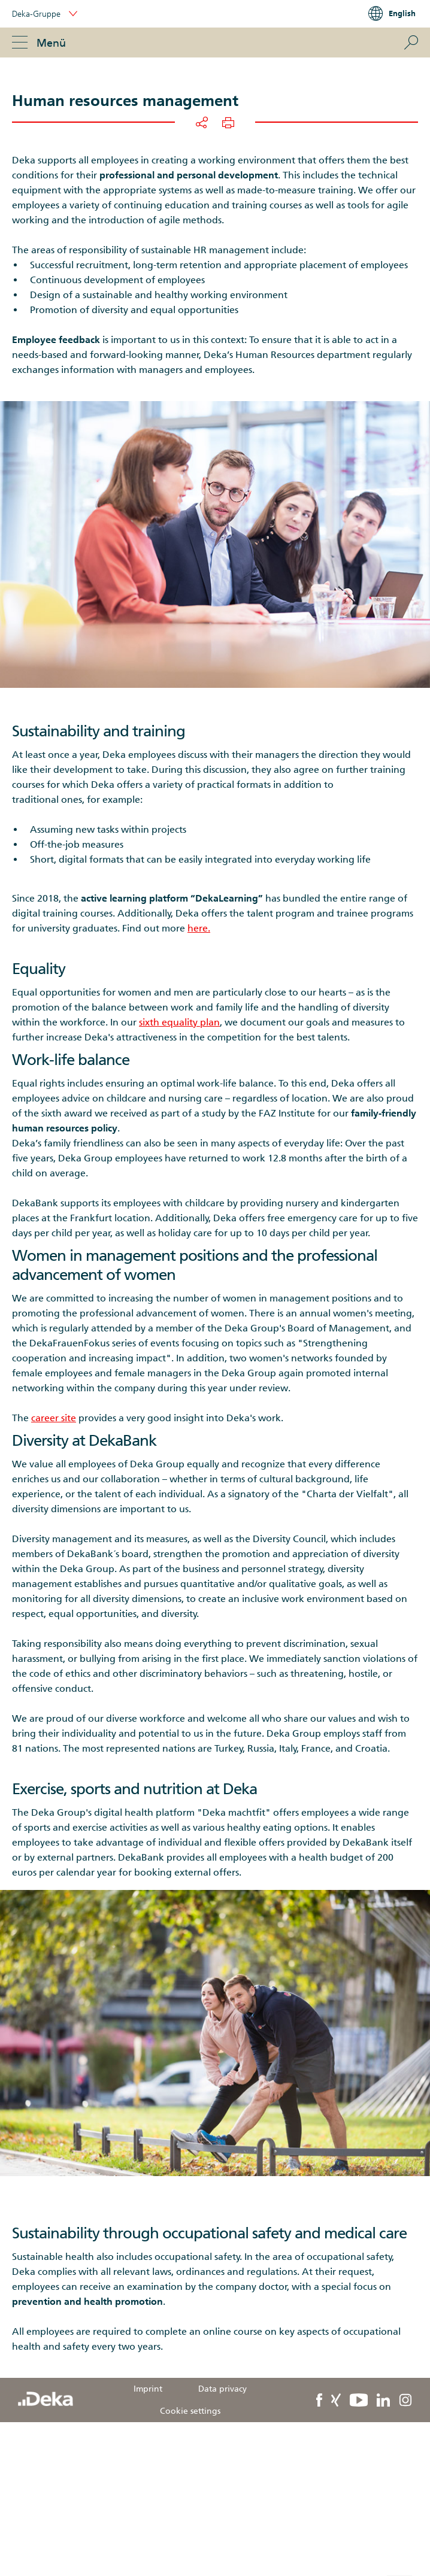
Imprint (148, 2388)
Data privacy (222, 2388)
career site (53, 1418)
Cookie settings (190, 2410)
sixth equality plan (179, 1022)
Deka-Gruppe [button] (44, 14)
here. (198, 928)
